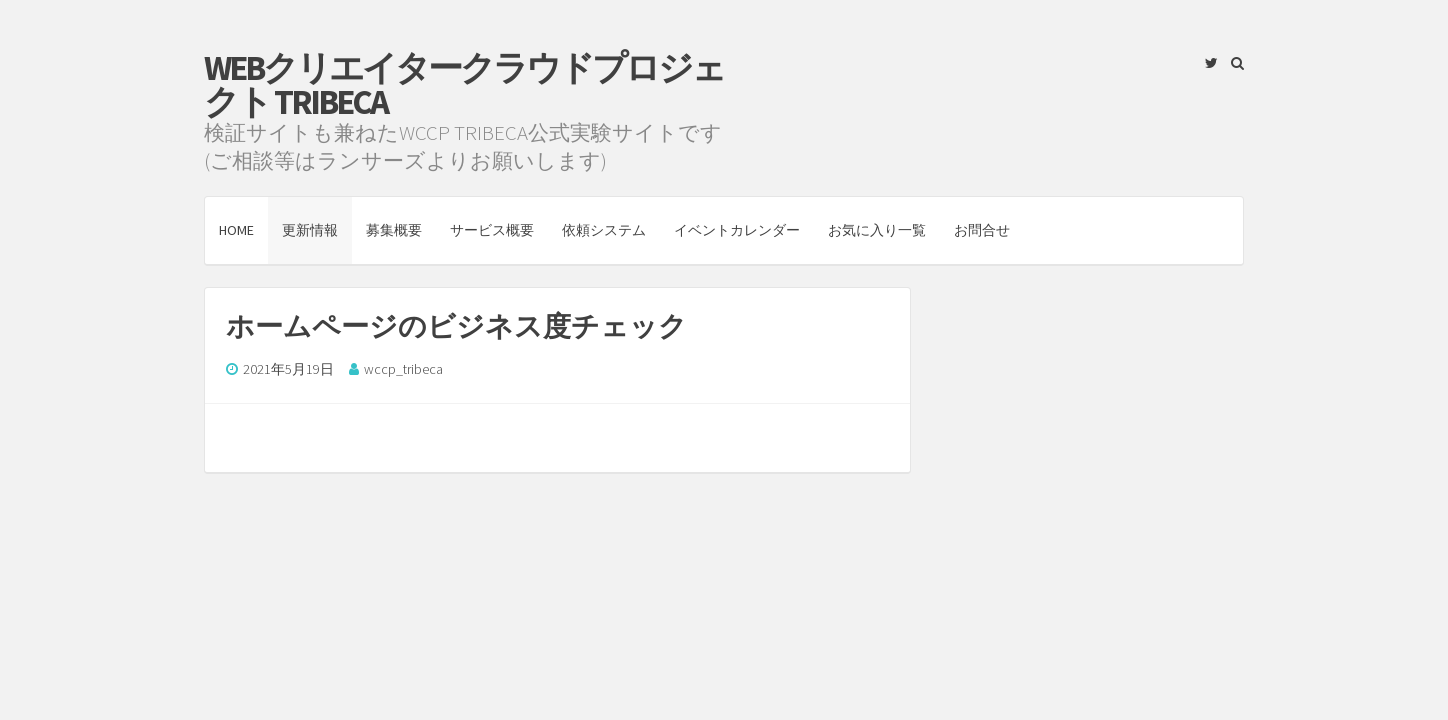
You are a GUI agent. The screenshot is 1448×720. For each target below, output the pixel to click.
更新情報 (310, 230)
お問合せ (982, 230)
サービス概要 (492, 230)
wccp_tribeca (403, 369)
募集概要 (394, 230)
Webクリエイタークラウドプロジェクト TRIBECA (464, 85)
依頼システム (604, 230)
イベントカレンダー (737, 230)
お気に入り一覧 (877, 230)
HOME (236, 230)
